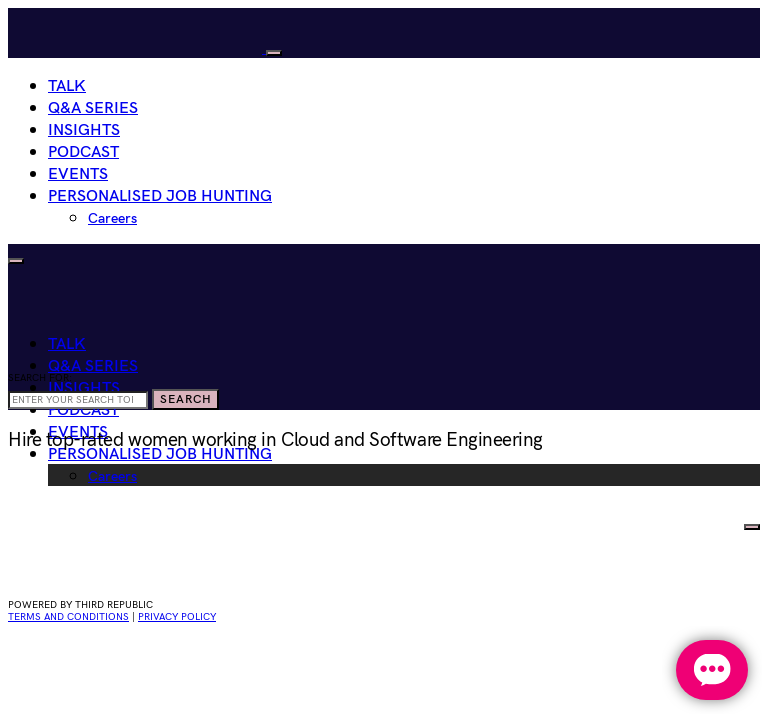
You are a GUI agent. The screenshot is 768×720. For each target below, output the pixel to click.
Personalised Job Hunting (160, 196)
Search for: (40, 378)
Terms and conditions (68, 617)
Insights (84, 130)
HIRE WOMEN (688, 522)
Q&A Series (93, 108)
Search (185, 399)
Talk (67, 86)
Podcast (83, 152)
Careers (112, 218)
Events (78, 174)
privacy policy (177, 617)
